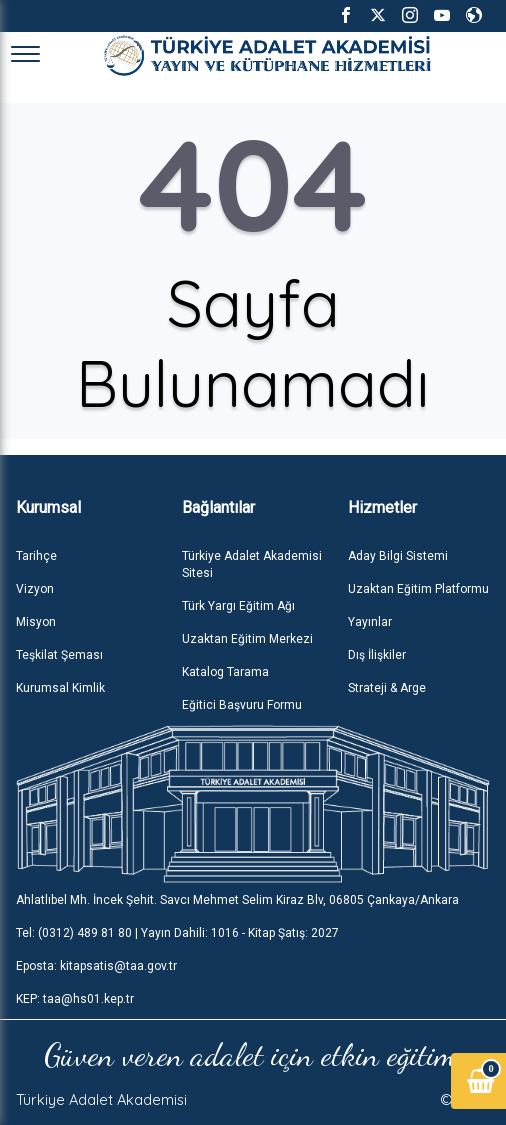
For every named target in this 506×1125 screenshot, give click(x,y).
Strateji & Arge (387, 688)
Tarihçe (36, 556)
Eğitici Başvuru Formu (242, 705)
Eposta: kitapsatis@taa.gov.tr (96, 966)
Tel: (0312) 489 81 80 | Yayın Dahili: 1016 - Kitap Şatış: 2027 (177, 933)
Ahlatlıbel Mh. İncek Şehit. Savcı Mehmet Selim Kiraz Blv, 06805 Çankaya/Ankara (237, 900)
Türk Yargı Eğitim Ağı (238, 606)
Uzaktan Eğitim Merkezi (247, 639)
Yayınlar (370, 622)
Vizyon (35, 589)
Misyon (36, 622)
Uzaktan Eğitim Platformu (418, 589)
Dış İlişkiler (377, 655)
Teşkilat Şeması (59, 655)
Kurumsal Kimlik (60, 688)
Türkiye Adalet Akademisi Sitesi (252, 564)
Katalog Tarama (225, 672)
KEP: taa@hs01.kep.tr (75, 999)
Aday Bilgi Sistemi (398, 556)
